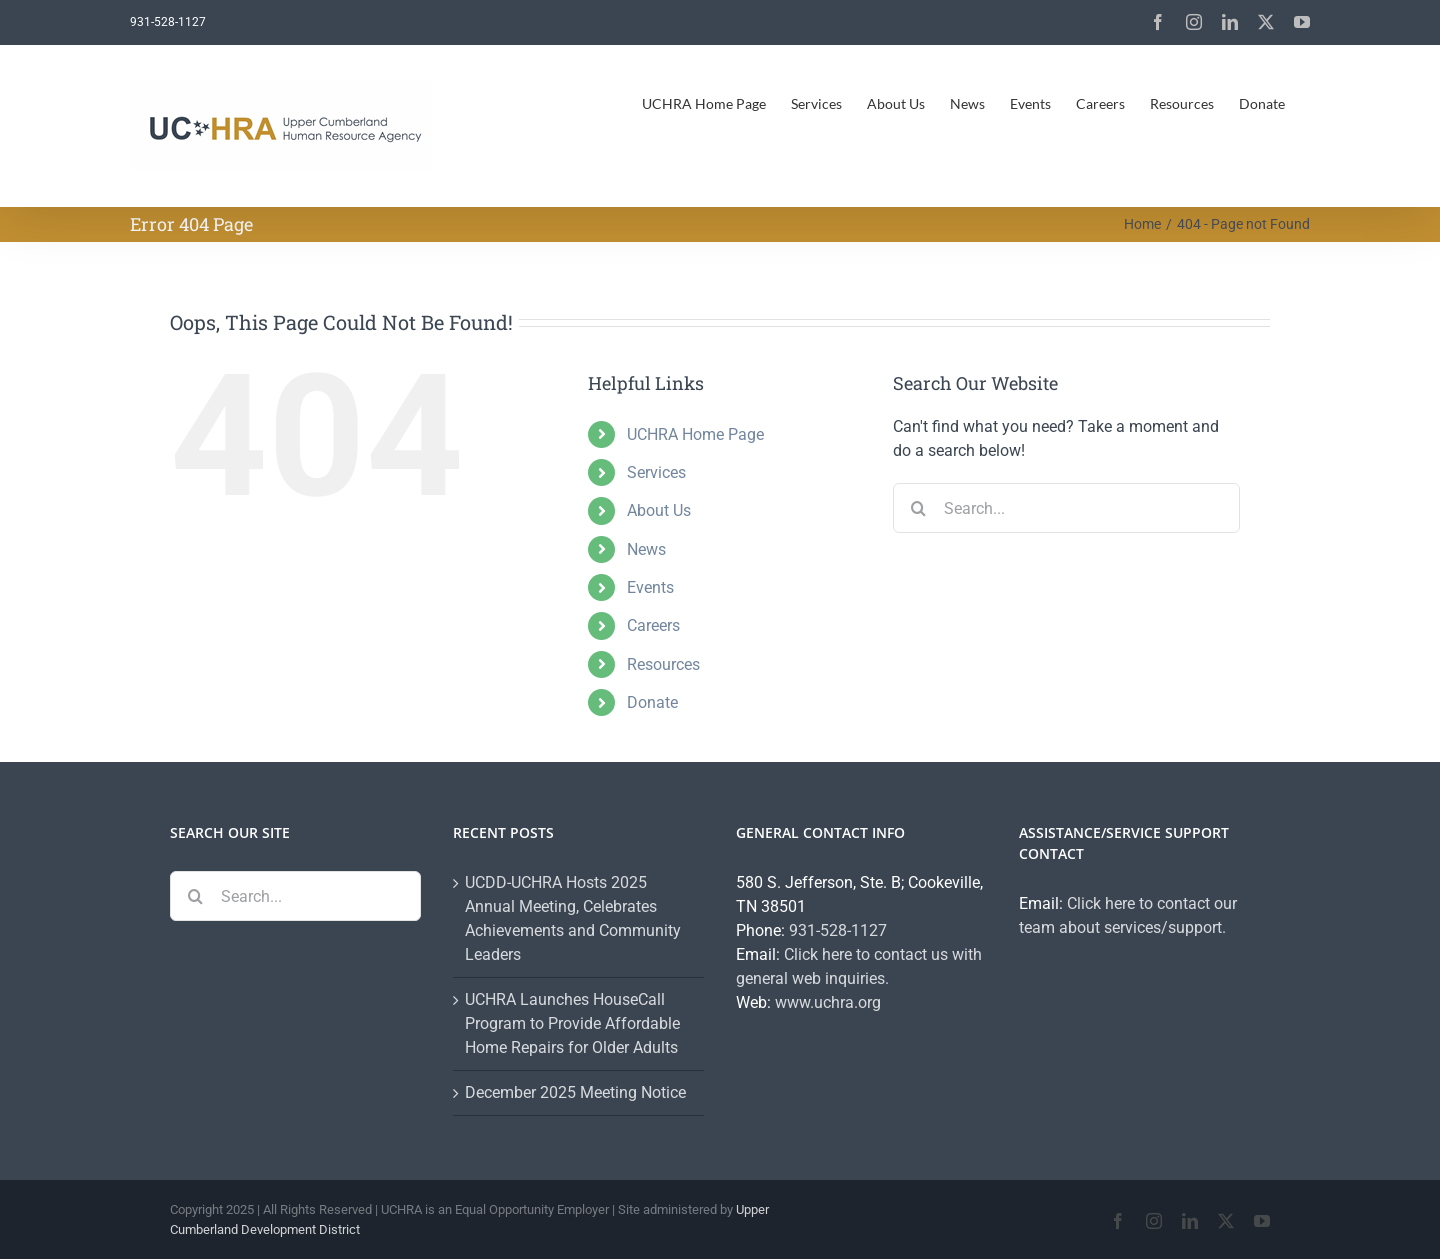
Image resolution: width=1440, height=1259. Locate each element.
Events (650, 587)
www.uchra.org (828, 1002)
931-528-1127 (838, 930)
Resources (663, 664)
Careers (653, 625)
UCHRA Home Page (695, 434)
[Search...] (1066, 508)
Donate (652, 702)
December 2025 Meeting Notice (575, 1092)
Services (656, 472)
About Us (659, 510)
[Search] (918, 508)
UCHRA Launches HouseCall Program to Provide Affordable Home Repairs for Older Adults (572, 1023)
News (646, 549)
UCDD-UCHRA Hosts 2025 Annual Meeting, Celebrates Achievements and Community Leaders (573, 918)
